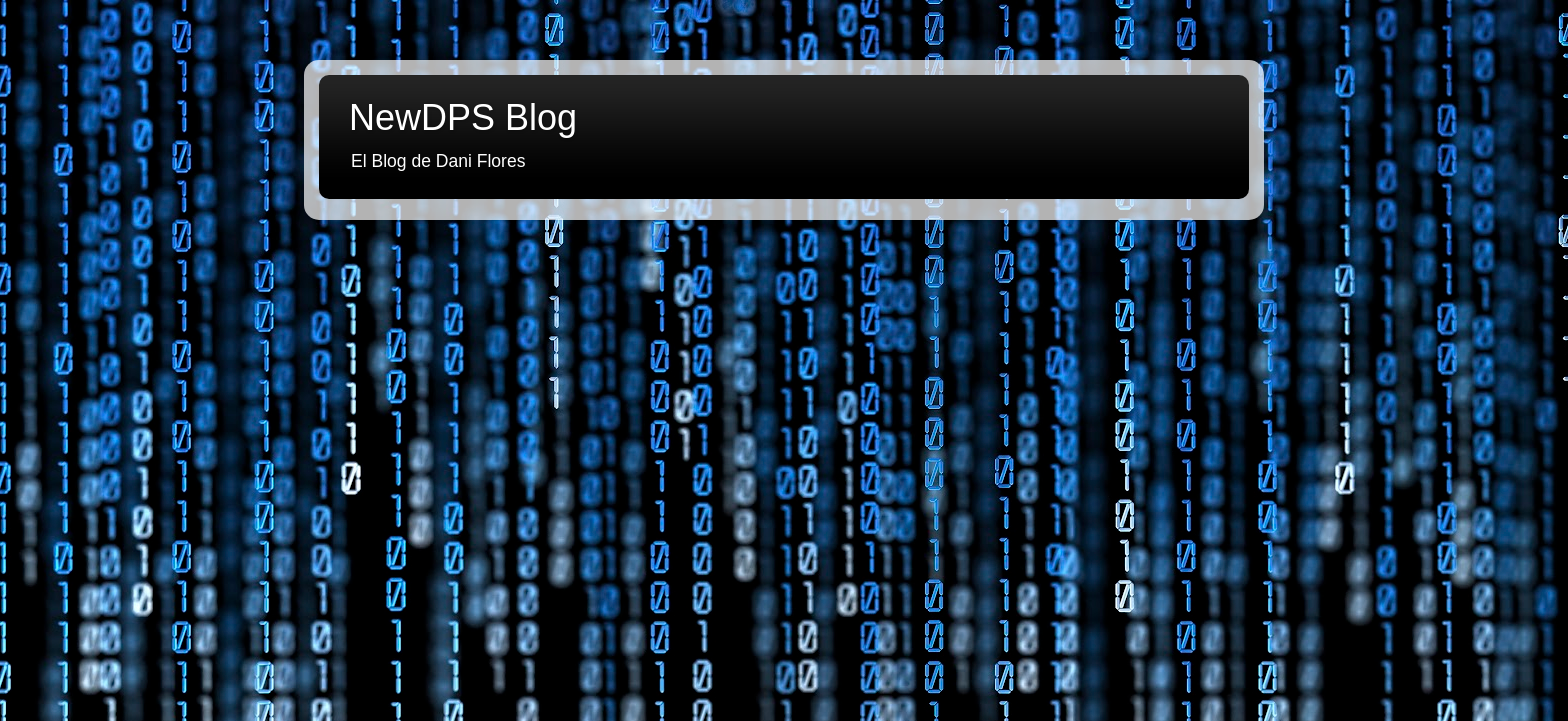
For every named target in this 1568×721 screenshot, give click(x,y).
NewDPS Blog (463, 117)
